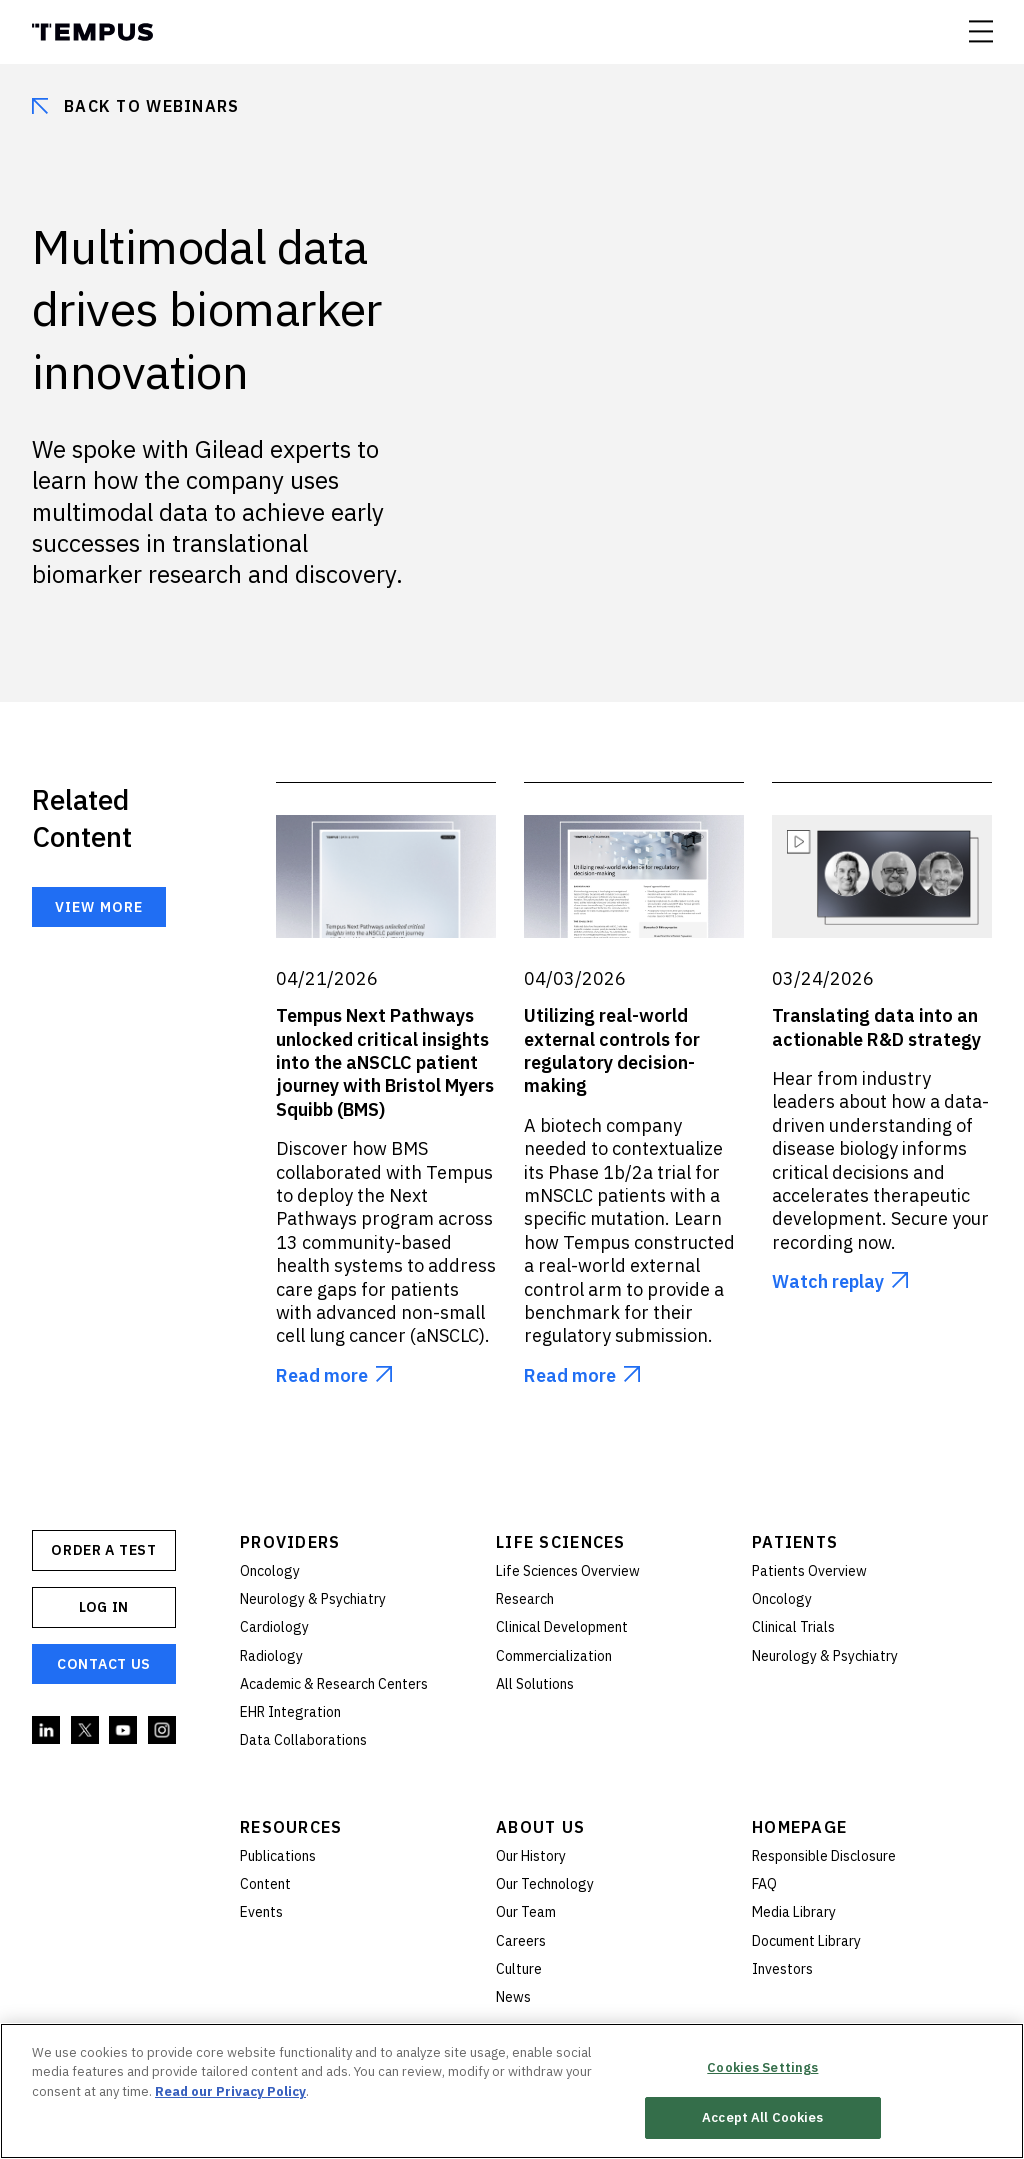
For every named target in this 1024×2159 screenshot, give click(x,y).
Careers (521, 1941)
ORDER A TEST (103, 1550)
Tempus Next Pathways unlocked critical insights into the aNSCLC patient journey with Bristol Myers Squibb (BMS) (385, 1062)
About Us (540, 1827)
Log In (104, 1607)
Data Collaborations (303, 1740)
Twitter (86, 1731)
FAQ (764, 1884)
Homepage (799, 1827)
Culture (519, 1969)
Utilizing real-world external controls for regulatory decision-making (612, 1050)
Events (261, 1912)
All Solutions (535, 1684)
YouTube (124, 1731)
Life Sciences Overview (568, 1571)
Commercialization (554, 1656)
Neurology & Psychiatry (313, 1599)
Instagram (163, 1731)
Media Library (794, 1912)
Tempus (92, 32)
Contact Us (104, 1664)
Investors (782, 1969)
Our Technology (545, 1884)
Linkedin (47, 1731)
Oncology (270, 1571)
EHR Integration (290, 1712)
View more (99, 907)
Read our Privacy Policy (230, 2091)
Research (525, 1599)
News (513, 1997)
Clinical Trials (793, 1627)
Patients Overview (809, 1571)
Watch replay (828, 1281)
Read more (322, 1375)
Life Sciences (561, 1542)
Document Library (806, 1941)
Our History (531, 1856)
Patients (795, 1542)
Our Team (526, 1912)
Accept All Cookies (762, 2117)
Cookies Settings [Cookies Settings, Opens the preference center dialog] (762, 2067)
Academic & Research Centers (334, 1684)
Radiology (271, 1656)
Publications (278, 1856)
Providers (290, 1542)
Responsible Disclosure (824, 1856)
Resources (291, 1827)
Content (265, 1884)
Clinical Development (562, 1627)
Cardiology (274, 1627)
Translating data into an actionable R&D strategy (876, 1027)
